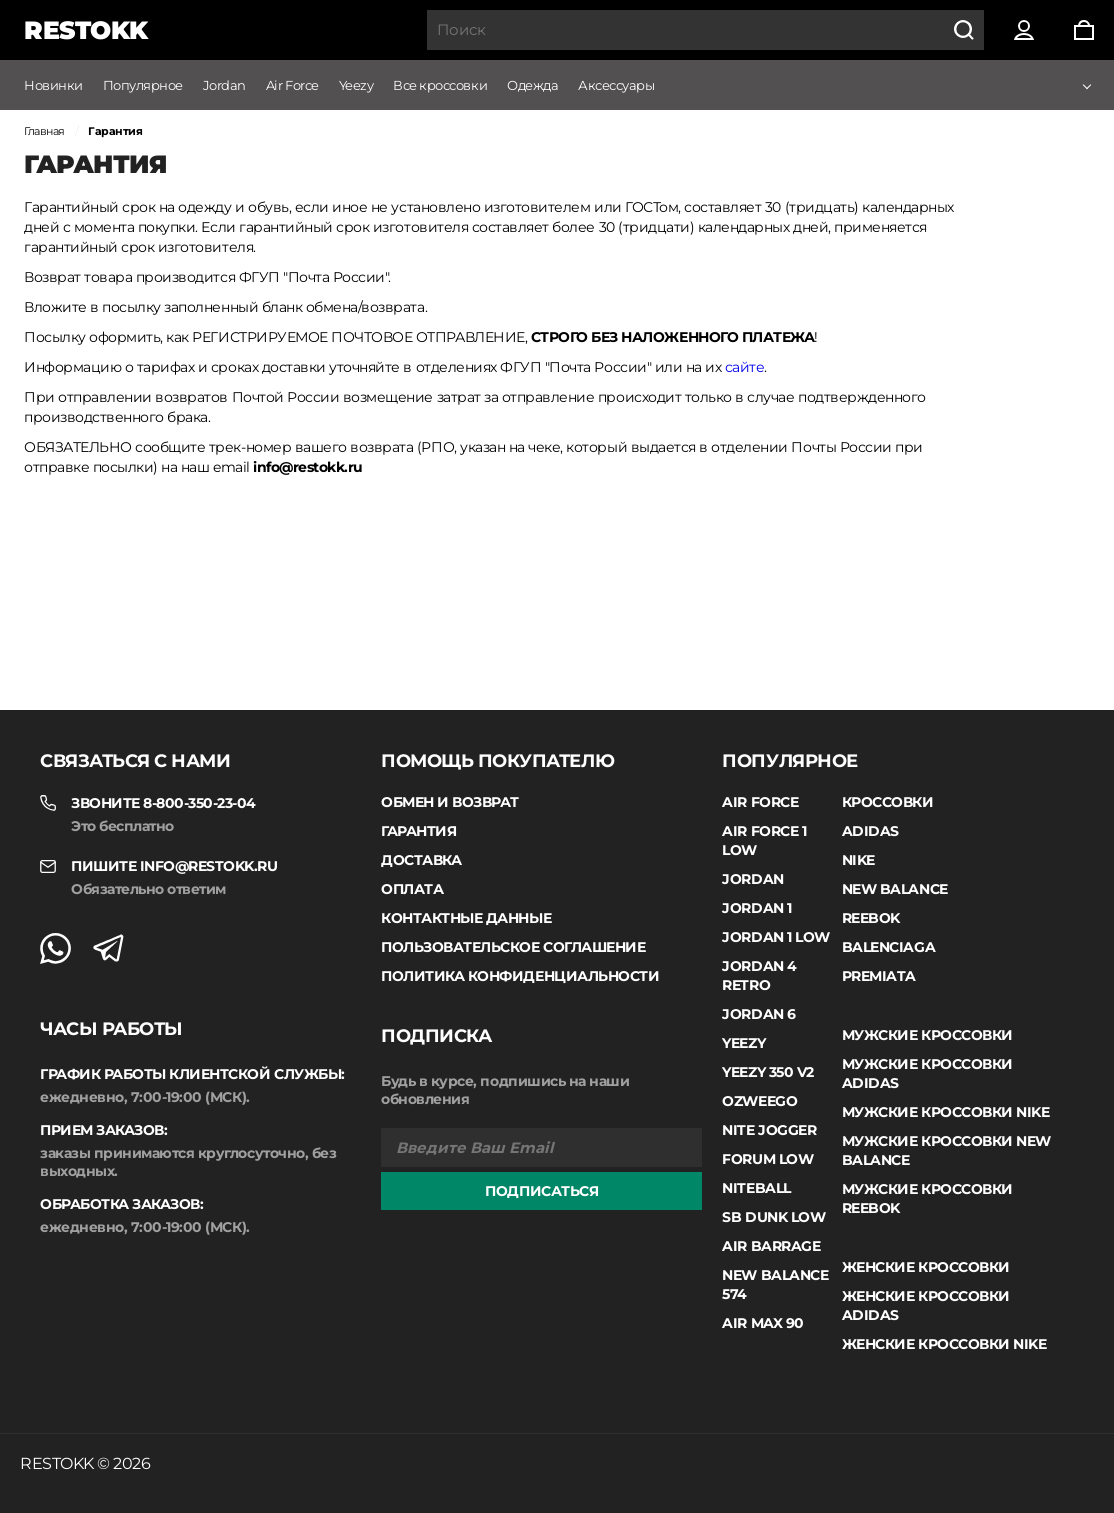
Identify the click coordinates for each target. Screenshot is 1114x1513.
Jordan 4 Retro (759, 975)
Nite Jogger (769, 1130)
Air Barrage (771, 1246)
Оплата (412, 889)
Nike (858, 860)
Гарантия (418, 831)
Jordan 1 (756, 908)
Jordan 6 (758, 1014)
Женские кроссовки (926, 1267)
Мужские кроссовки (927, 1035)
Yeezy (356, 85)
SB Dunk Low (773, 1217)
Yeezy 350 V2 (767, 1072)
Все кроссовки (440, 85)
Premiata (879, 976)
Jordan (224, 85)
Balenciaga (888, 947)
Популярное (143, 85)
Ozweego (759, 1101)
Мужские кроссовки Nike (945, 1112)
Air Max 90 (762, 1323)
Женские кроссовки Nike (944, 1344)
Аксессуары (616, 85)
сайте (745, 367)
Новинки (53, 85)
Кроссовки (888, 802)
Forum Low (767, 1159)
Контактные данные (466, 918)
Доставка (421, 860)
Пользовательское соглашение (513, 947)
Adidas (870, 831)
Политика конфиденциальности (520, 976)
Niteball (756, 1188)
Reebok (871, 918)
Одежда (532, 85)
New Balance (895, 889)
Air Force (292, 85)
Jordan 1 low (775, 937)
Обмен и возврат (450, 802)
